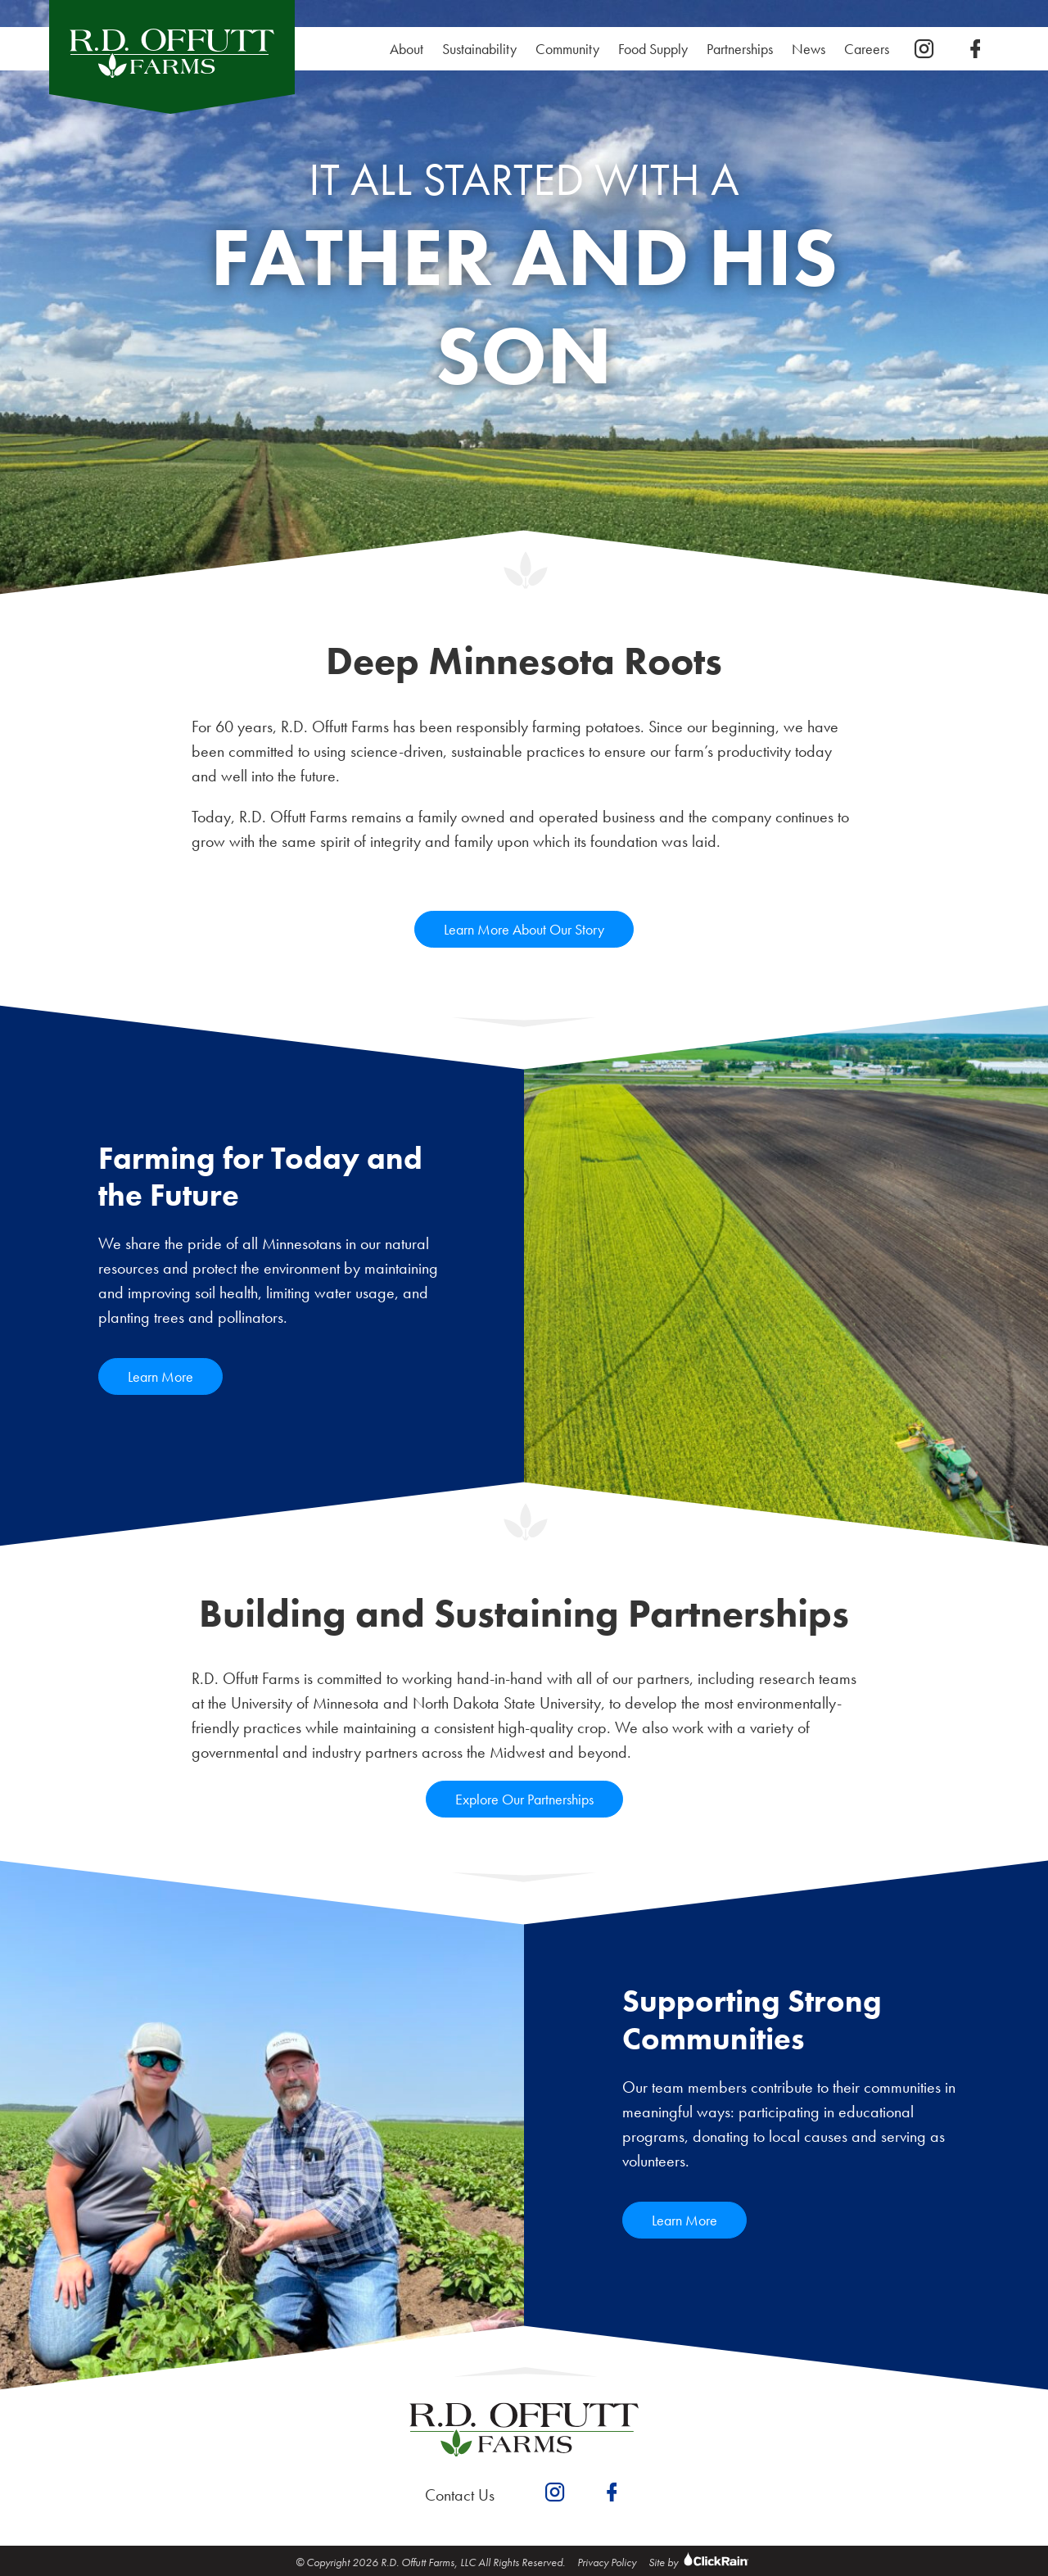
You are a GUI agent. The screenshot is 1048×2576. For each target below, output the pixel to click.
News (808, 48)
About (406, 48)
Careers (870, 48)
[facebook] (975, 49)
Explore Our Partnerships (524, 1799)
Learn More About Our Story (524, 929)
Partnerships (740, 48)
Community (567, 48)
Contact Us (460, 2495)
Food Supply (653, 48)
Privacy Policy (606, 2562)
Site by (700, 2562)
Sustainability (483, 48)
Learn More (160, 1376)
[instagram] (924, 49)
